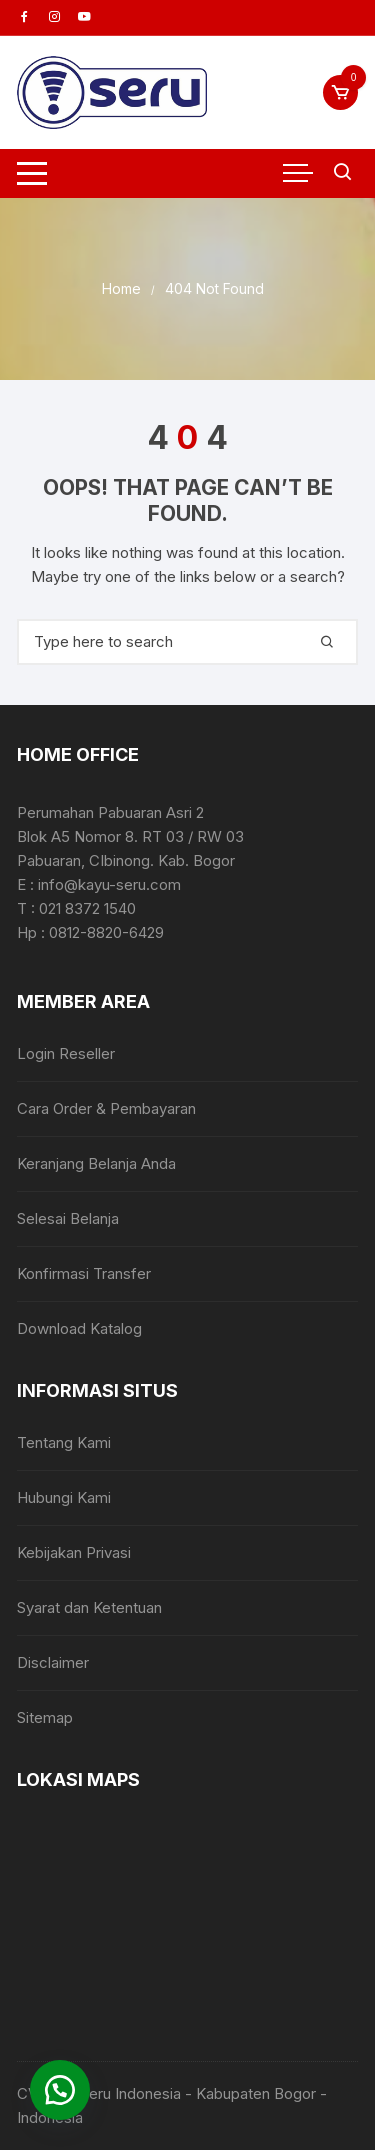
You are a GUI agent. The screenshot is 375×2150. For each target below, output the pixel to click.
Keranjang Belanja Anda (96, 1163)
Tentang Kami (64, 1442)
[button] (60, 2090)
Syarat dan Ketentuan (89, 1607)
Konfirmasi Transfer (84, 1273)
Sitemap (45, 1717)
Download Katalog (79, 1328)
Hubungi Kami (64, 1497)
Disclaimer (53, 1662)
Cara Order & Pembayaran (106, 1108)
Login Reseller (66, 1053)
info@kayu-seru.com (109, 884)
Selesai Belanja (68, 1218)
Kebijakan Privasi (74, 1552)
